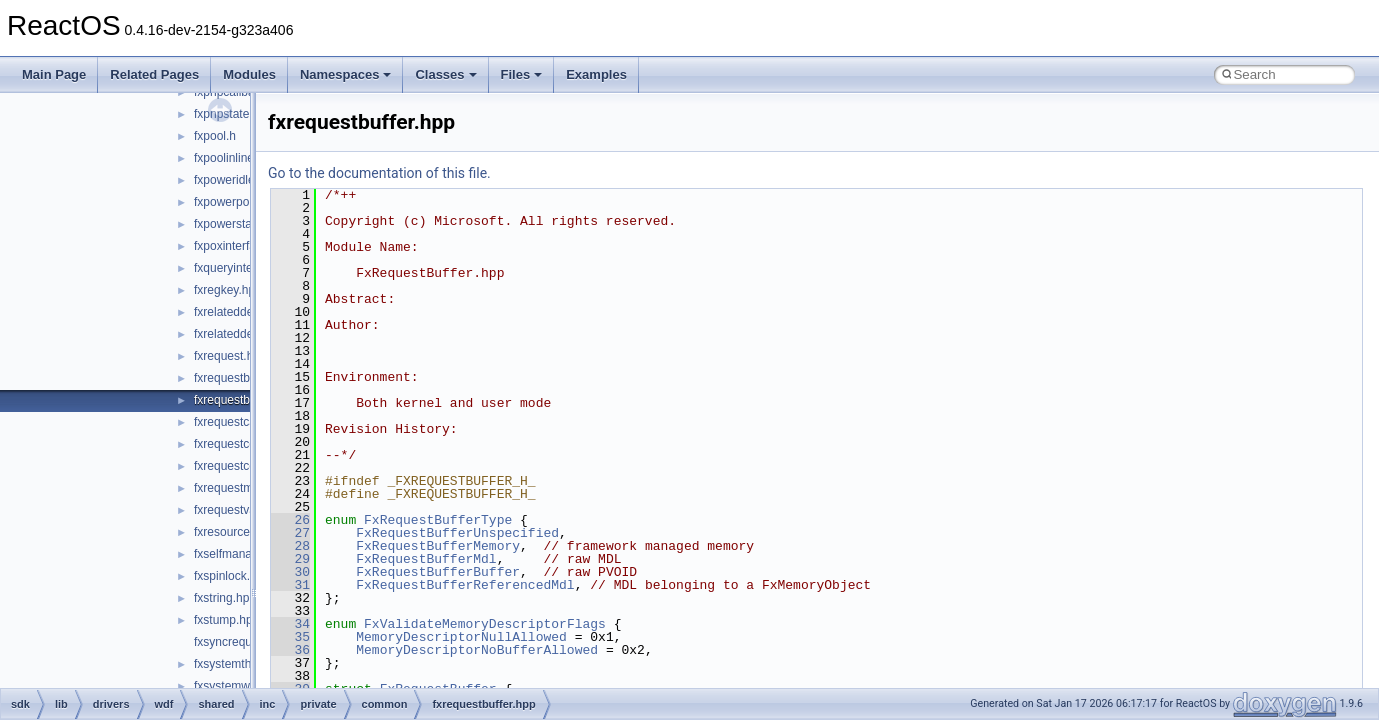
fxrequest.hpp (230, 356)
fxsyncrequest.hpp (242, 642)
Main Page (54, 74)
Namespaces (346, 74)
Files (522, 74)
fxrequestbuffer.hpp (245, 400)
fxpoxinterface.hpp (243, 246)
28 (290, 546)
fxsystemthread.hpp (246, 664)
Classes (445, 74)
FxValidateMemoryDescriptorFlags (485, 624)
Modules (249, 74)
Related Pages (154, 74)
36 (290, 650)
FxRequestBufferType (438, 520)
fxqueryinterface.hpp (248, 268)
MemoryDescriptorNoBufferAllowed (477, 650)
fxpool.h (215, 136)
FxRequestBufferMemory (438, 546)
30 (290, 572)
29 (290, 559)
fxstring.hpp (225, 598)
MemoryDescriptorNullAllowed (461, 637)
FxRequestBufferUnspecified (457, 533)
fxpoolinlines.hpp (238, 158)
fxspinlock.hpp (232, 576)
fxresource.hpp (233, 532)
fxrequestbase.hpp (243, 378)
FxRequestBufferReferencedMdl (465, 585)
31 (290, 585)
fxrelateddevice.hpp (246, 312)
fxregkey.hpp (228, 290)
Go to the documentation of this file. (379, 173)
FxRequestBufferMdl (426, 559)
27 (290, 533)
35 (290, 637)
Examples (596, 74)
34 (290, 624)
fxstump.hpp (226, 620)
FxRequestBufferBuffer (438, 572)
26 (290, 520)
